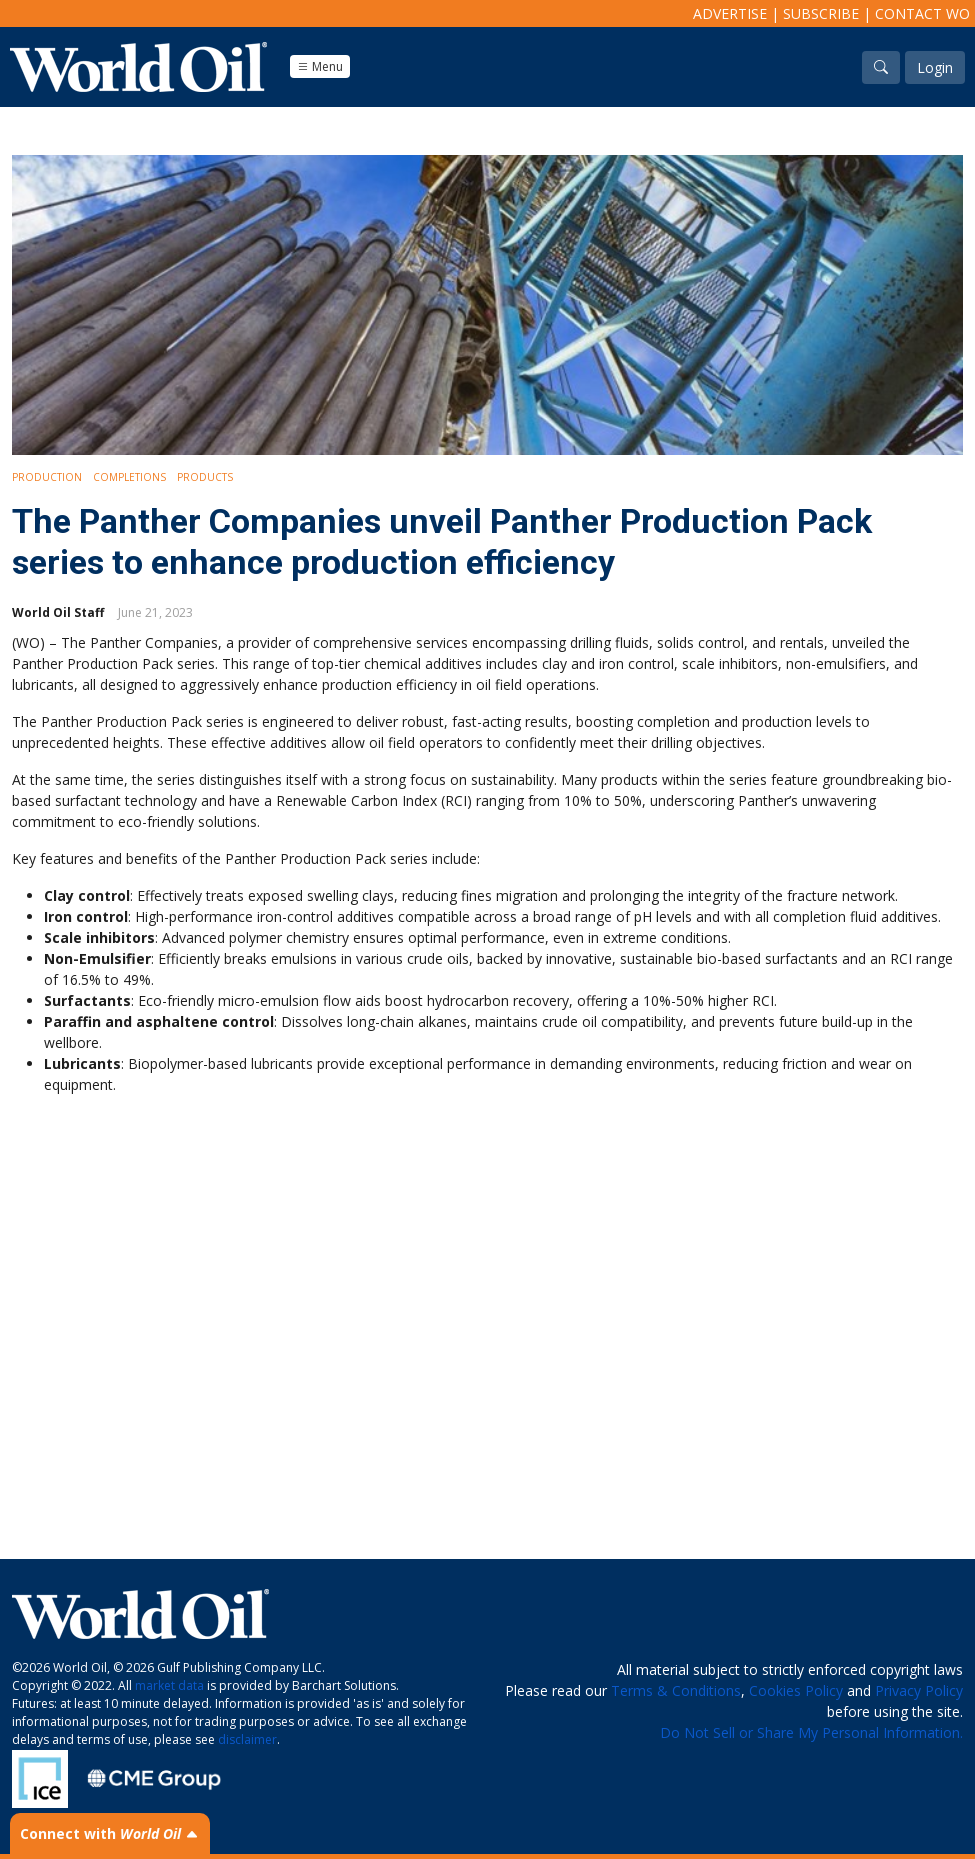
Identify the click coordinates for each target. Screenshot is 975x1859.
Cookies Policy (796, 1690)
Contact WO (922, 13)
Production (47, 477)
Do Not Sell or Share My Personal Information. (811, 1732)
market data (169, 1685)
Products (205, 477)
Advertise (730, 13)
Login (935, 67)
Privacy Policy (919, 1690)
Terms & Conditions (676, 1690)
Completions (129, 477)
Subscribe (821, 13)
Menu (320, 66)
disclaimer (247, 1739)
